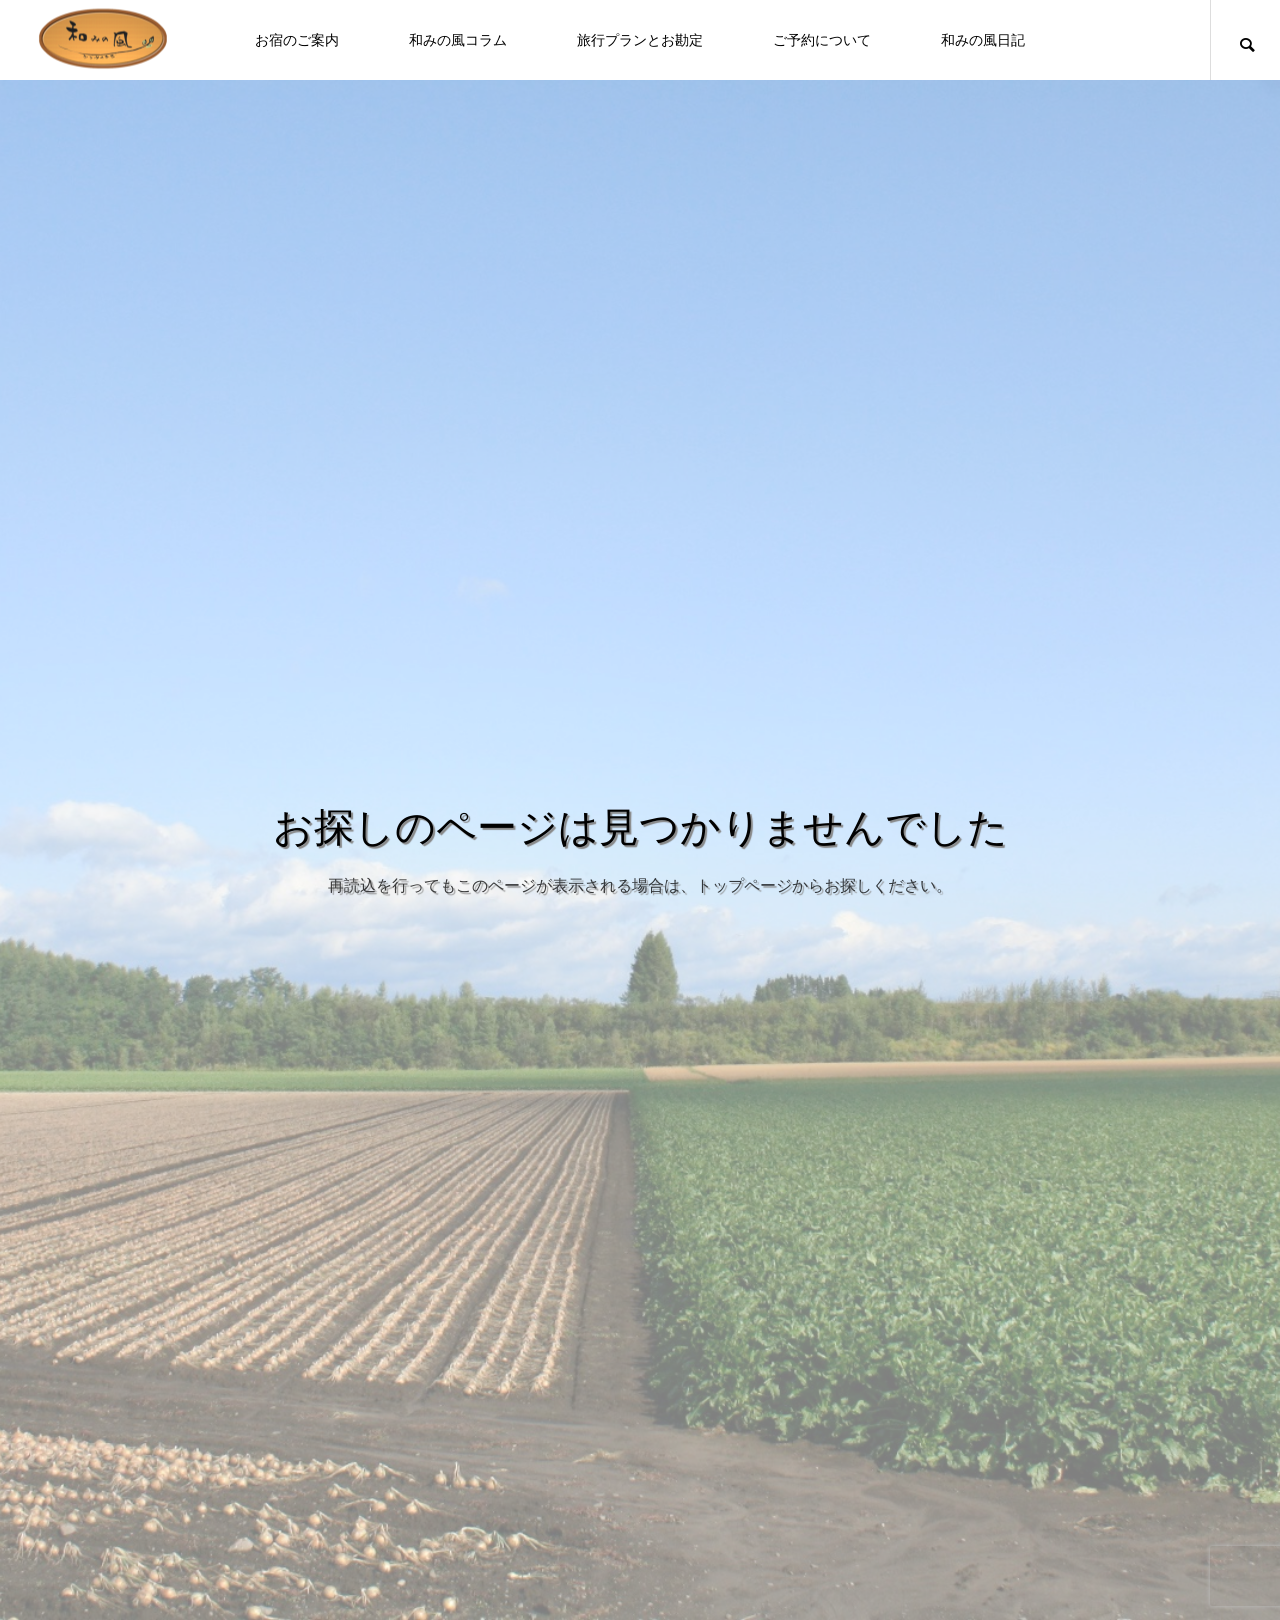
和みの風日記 (983, 40)
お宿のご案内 (297, 40)
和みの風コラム (458, 40)
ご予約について (822, 40)
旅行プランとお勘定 (640, 40)
